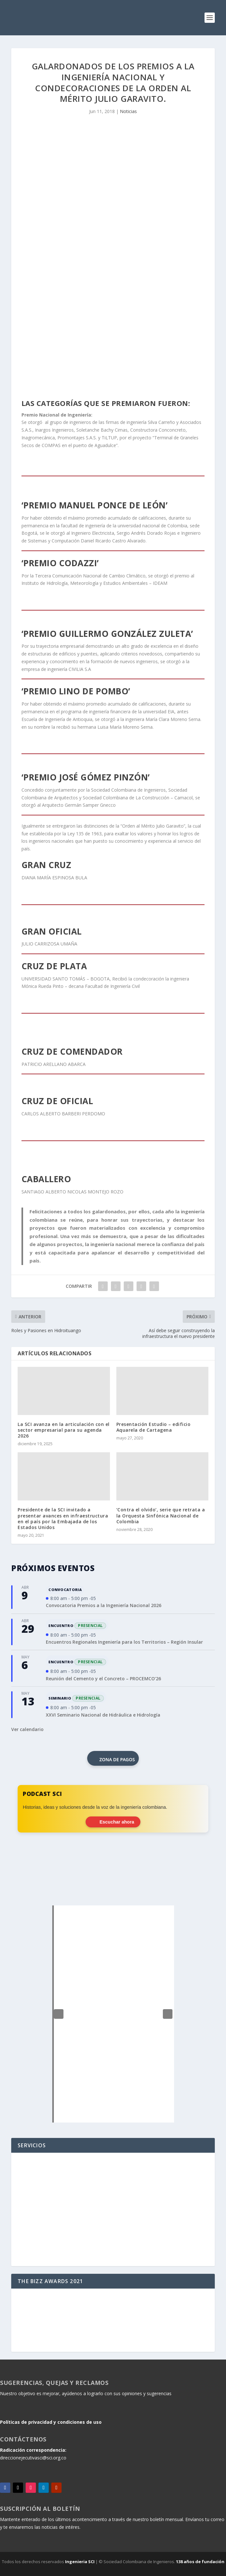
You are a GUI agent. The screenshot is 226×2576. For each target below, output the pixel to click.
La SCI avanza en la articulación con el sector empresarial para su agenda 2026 (64, 1430)
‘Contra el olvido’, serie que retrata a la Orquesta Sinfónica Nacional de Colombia (160, 1515)
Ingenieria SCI (80, 2561)
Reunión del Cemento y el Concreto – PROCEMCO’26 (103, 1678)
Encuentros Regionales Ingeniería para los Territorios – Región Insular (124, 1642)
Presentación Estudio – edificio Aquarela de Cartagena (153, 1427)
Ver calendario (27, 1729)
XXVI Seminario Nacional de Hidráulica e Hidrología (103, 1715)
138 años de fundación (200, 2561)
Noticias (128, 111)
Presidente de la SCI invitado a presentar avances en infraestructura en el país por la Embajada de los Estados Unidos (63, 1518)
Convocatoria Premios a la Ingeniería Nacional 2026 (103, 1605)
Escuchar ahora (113, 1821)
